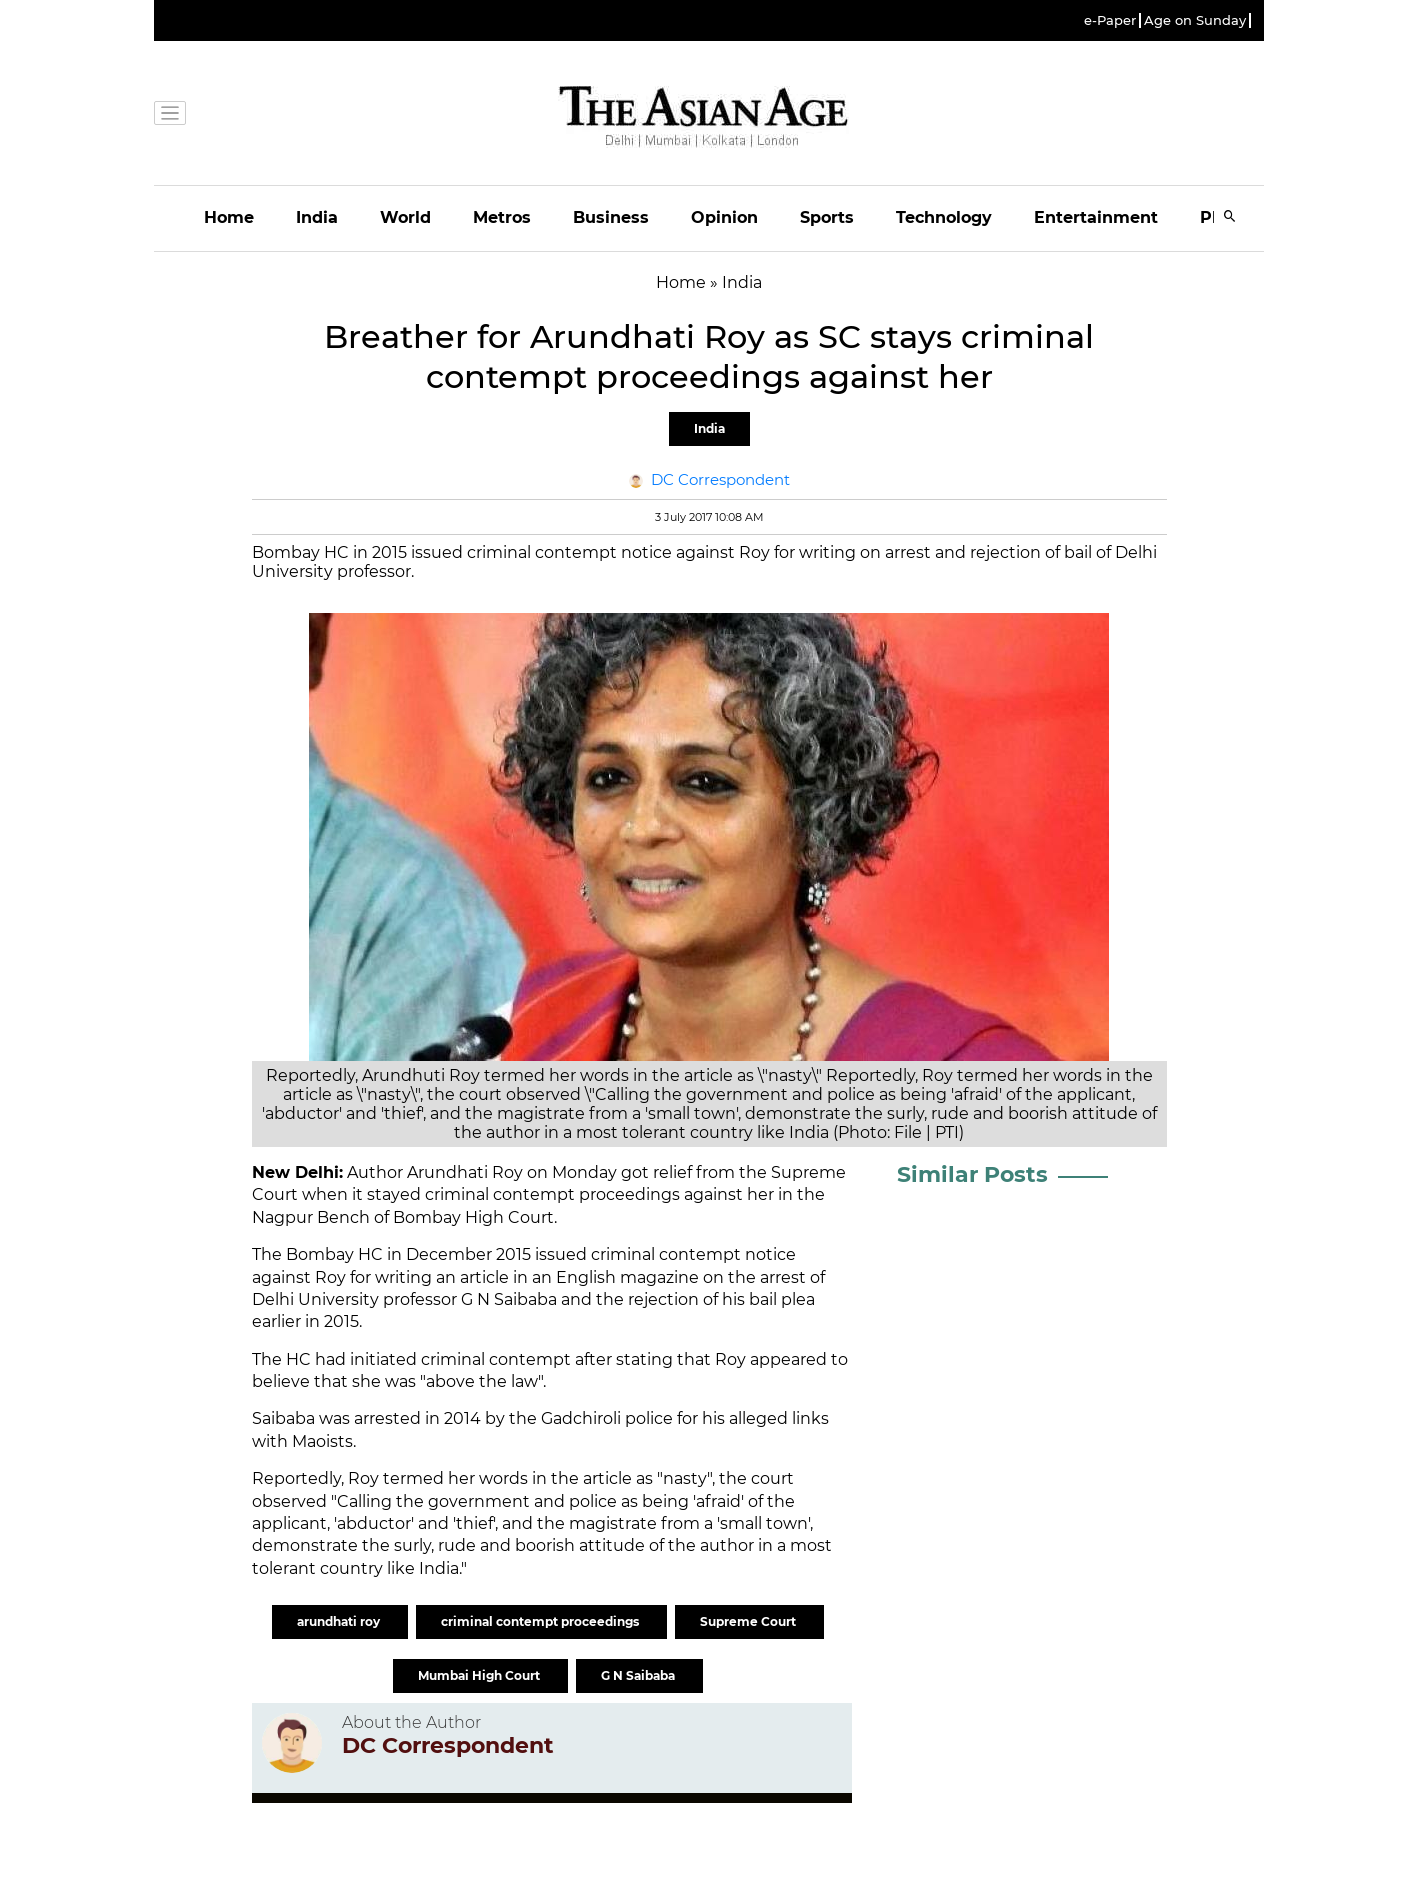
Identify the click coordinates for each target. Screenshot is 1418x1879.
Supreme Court (749, 1621)
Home (229, 217)
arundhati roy (340, 1621)
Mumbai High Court (480, 1675)
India (317, 217)
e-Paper (1110, 20)
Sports (827, 217)
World (405, 217)
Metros (502, 217)
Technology (944, 217)
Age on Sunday (1195, 20)
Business (611, 217)
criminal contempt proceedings (541, 1621)
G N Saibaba (509, 1299)
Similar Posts (972, 1174)
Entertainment (1096, 217)
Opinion (724, 217)
